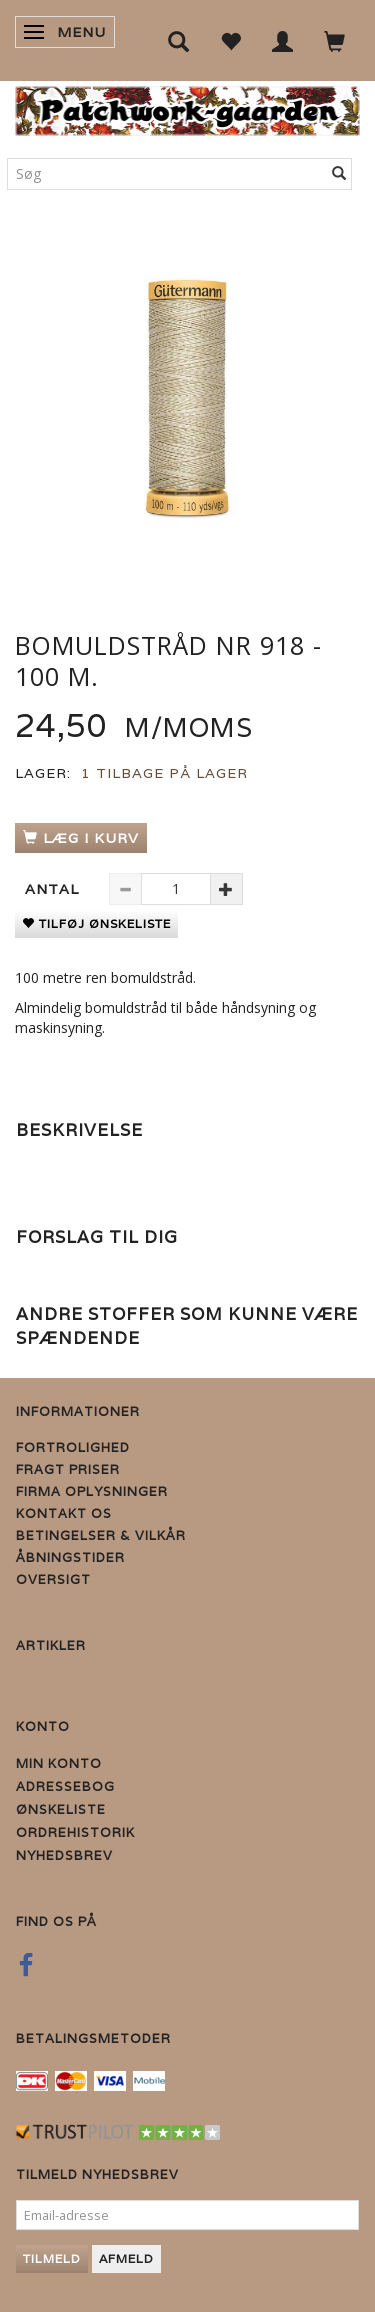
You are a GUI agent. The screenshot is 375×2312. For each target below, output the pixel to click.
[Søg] (339, 174)
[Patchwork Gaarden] (187, 106)
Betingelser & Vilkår (101, 1535)
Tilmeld (52, 2258)
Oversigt (53, 1579)
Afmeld (126, 2258)
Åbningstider (70, 1557)
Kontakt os (64, 1513)
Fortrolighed (73, 1447)
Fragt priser (68, 1469)
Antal (54, 889)
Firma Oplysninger (92, 1491)
